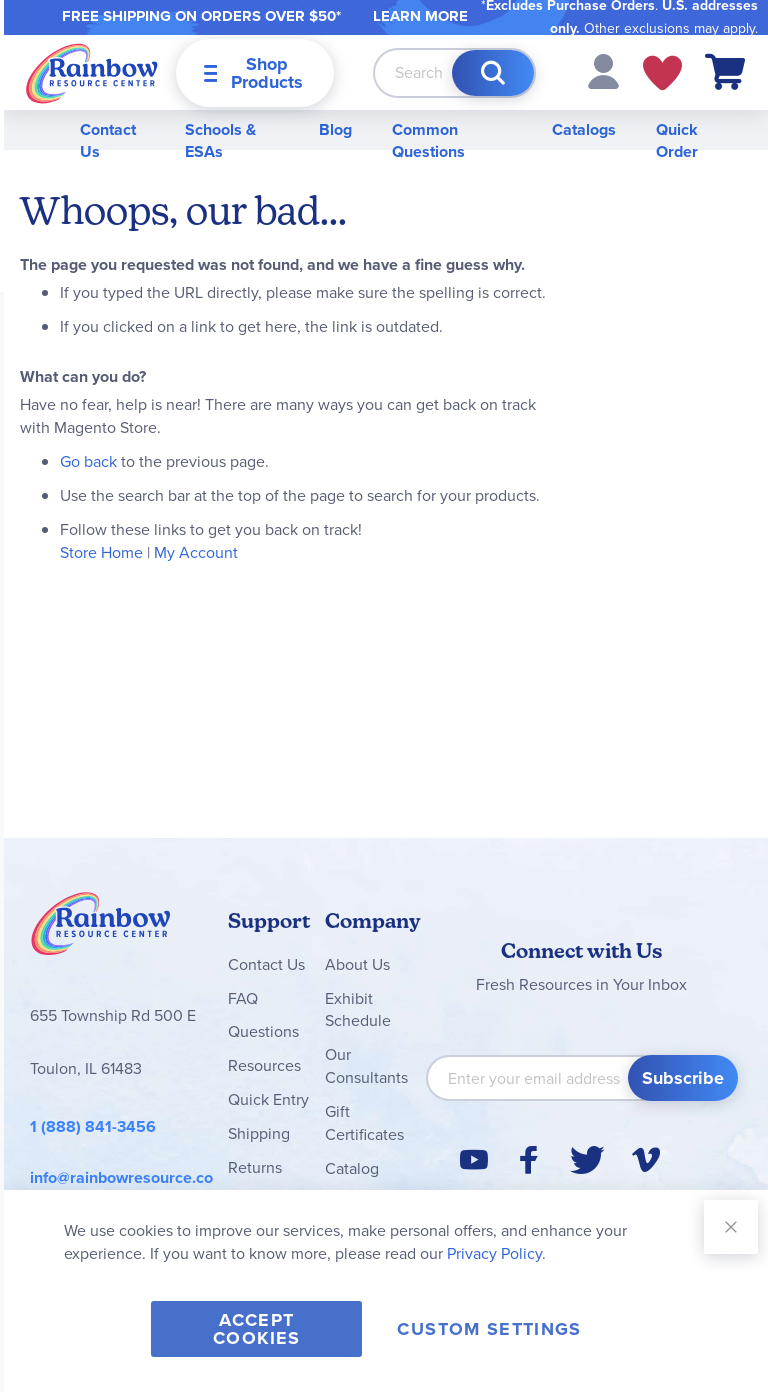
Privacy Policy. (496, 1253)
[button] (603, 70)
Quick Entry (268, 1099)
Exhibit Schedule (358, 1010)
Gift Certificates (364, 1123)
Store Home (101, 552)
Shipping (259, 1133)
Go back (88, 461)
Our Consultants (366, 1066)
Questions (263, 1031)
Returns (255, 1167)
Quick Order (677, 141)
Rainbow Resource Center (101, 929)
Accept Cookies (256, 1329)
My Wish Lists (662, 73)
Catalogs (584, 129)
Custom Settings (489, 1329)
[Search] (493, 73)
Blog (335, 129)
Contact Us (108, 141)
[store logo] (92, 72)
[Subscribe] (683, 1078)
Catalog (352, 1168)
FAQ (243, 998)
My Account (196, 552)
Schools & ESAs (220, 141)
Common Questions (428, 141)
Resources (264, 1065)
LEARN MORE (420, 16)
